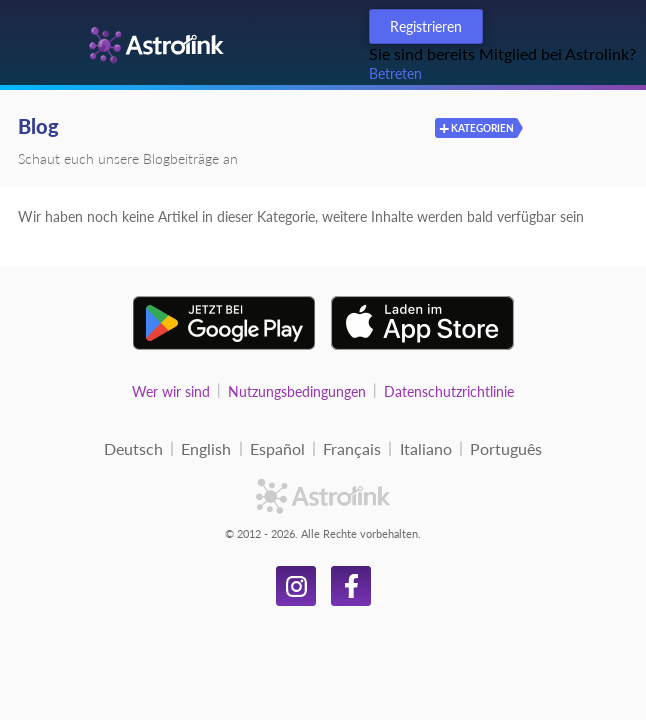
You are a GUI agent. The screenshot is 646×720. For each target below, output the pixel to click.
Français (352, 448)
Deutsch (133, 448)
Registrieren (426, 26)
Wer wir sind (171, 391)
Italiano (426, 448)
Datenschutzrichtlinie (449, 391)
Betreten (395, 73)
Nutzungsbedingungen (297, 391)
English (206, 448)
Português (506, 448)
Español (277, 448)
